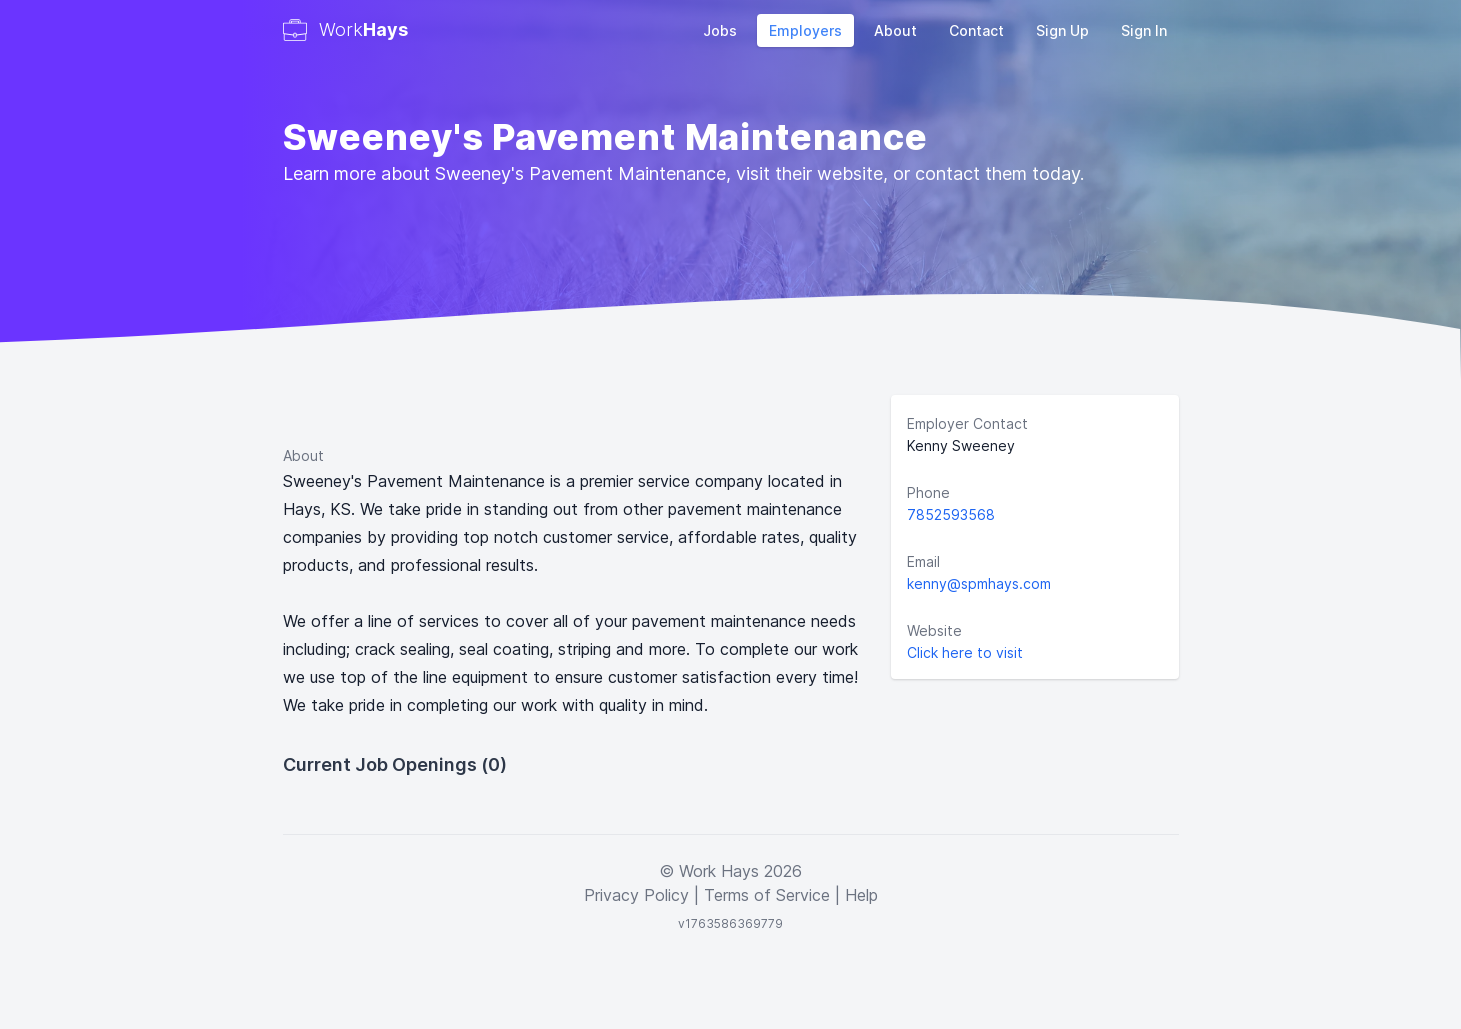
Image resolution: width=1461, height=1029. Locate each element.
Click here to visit (965, 652)
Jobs (720, 30)
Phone (928, 492)
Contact (976, 30)
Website (934, 630)
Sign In (1144, 30)
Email (923, 561)
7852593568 (951, 514)
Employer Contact (967, 423)
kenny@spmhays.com (979, 583)
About (895, 30)
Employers (805, 30)
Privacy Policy (636, 895)
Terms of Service (767, 895)
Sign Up (1062, 30)
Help (861, 895)
